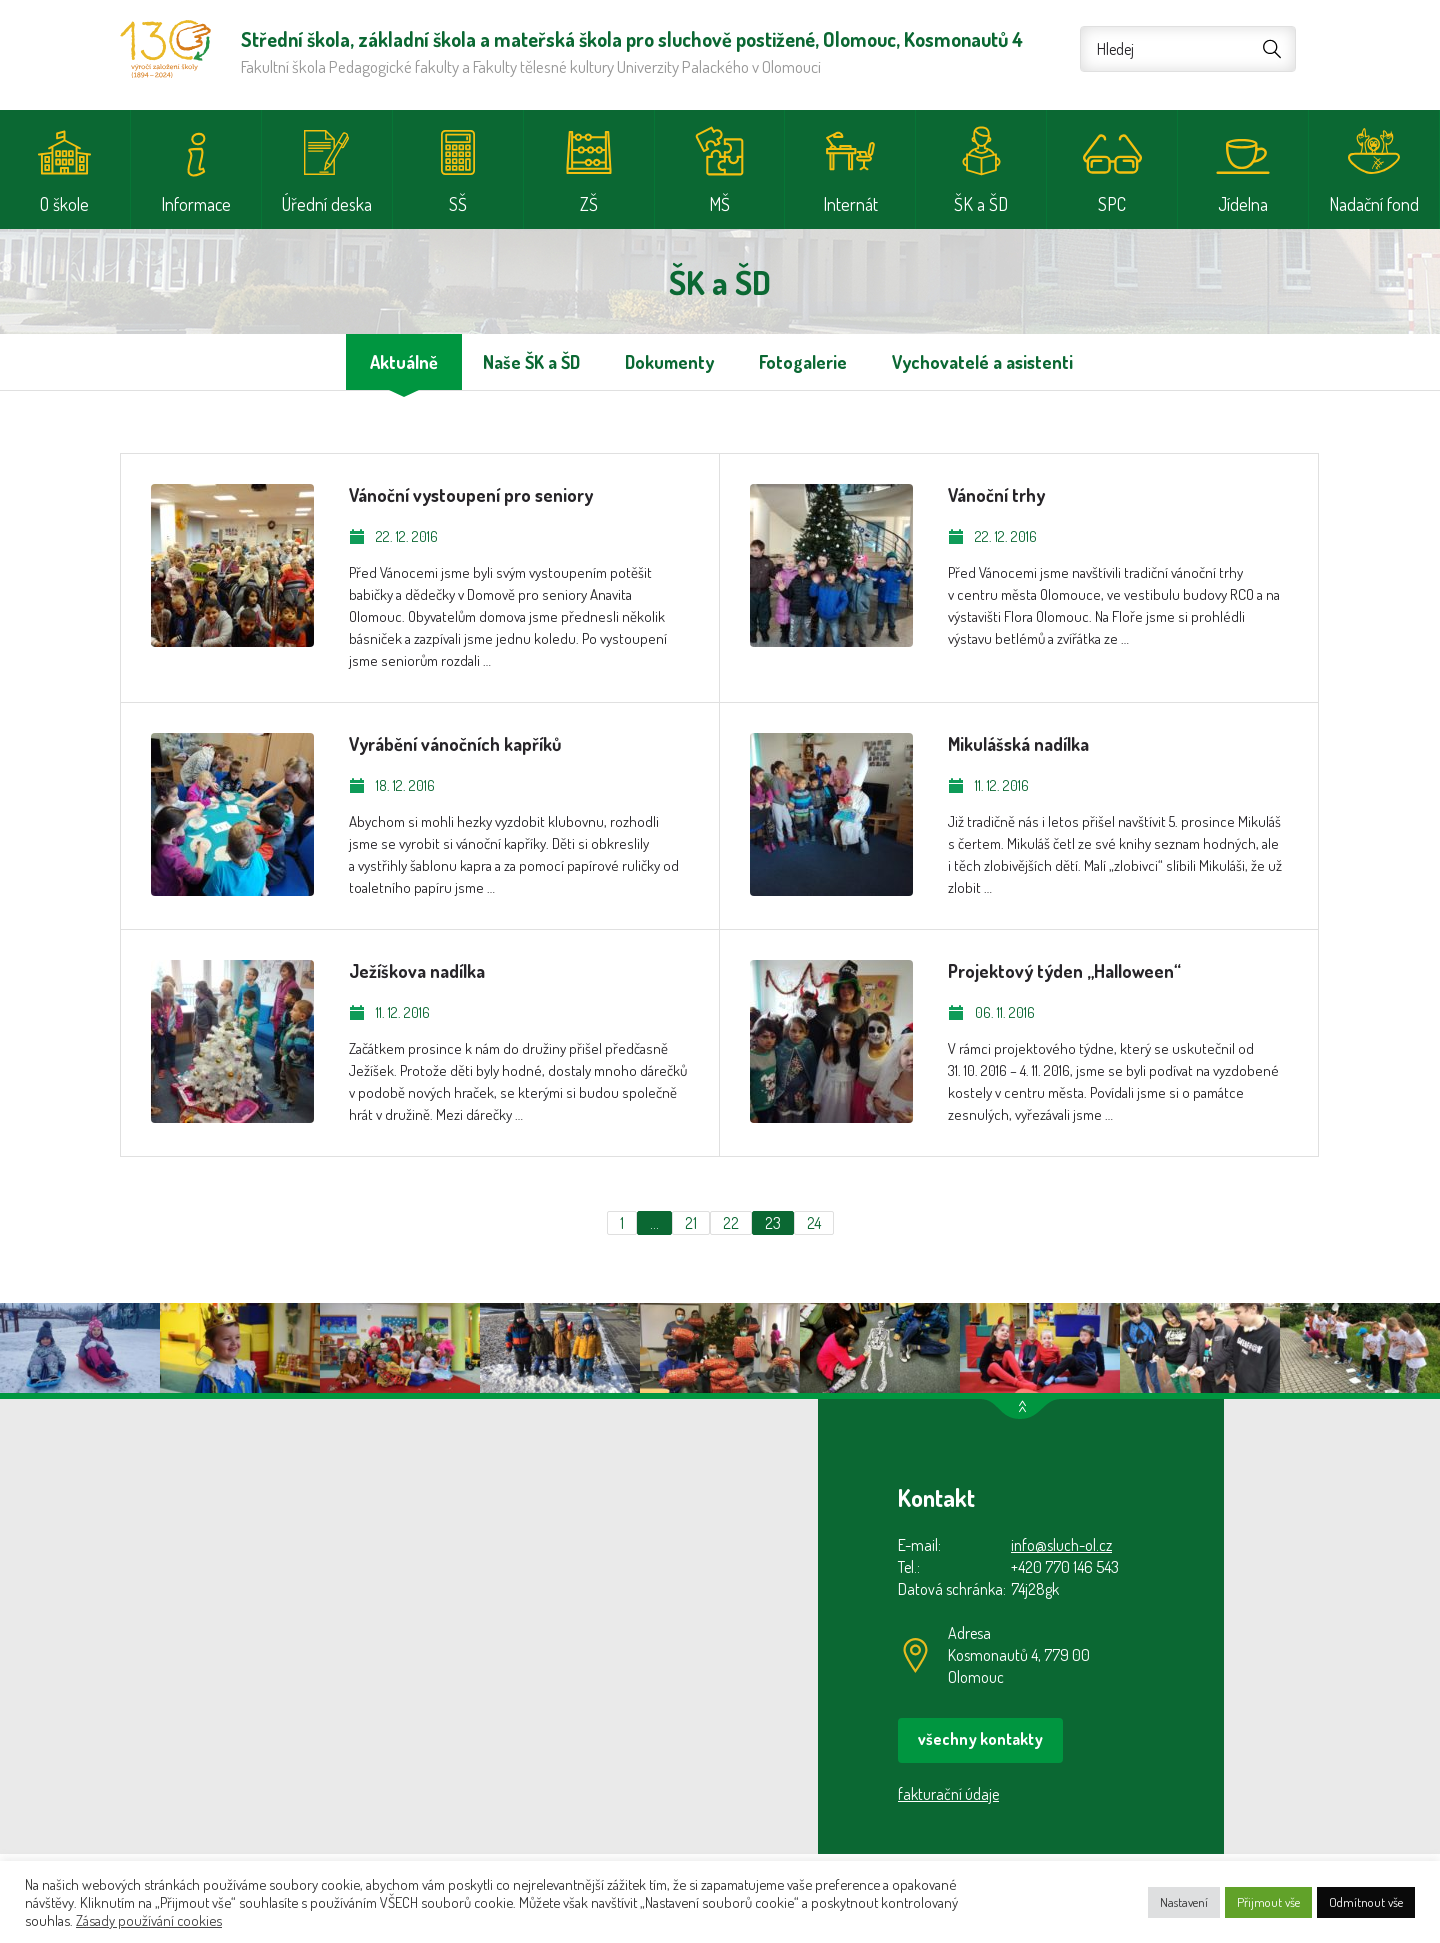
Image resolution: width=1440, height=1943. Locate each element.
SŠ (458, 204)
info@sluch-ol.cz (1061, 1545)
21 (691, 1223)
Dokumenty (669, 362)
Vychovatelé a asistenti (982, 362)
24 (814, 1223)
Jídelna (1243, 204)
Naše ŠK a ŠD (531, 362)
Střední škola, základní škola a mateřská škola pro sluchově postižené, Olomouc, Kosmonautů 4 (165, 49)
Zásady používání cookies (149, 1920)
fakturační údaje (948, 1794)
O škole (64, 204)
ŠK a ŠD (981, 204)
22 (731, 1223)
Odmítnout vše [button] (1366, 1902)
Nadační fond (1374, 204)
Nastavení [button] (1184, 1902)
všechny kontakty (980, 1739)
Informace (196, 204)
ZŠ (589, 204)
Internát (850, 204)
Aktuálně (404, 362)
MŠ (719, 204)
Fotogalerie (803, 362)
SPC (1112, 204)
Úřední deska (327, 204)
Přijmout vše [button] (1268, 1902)
